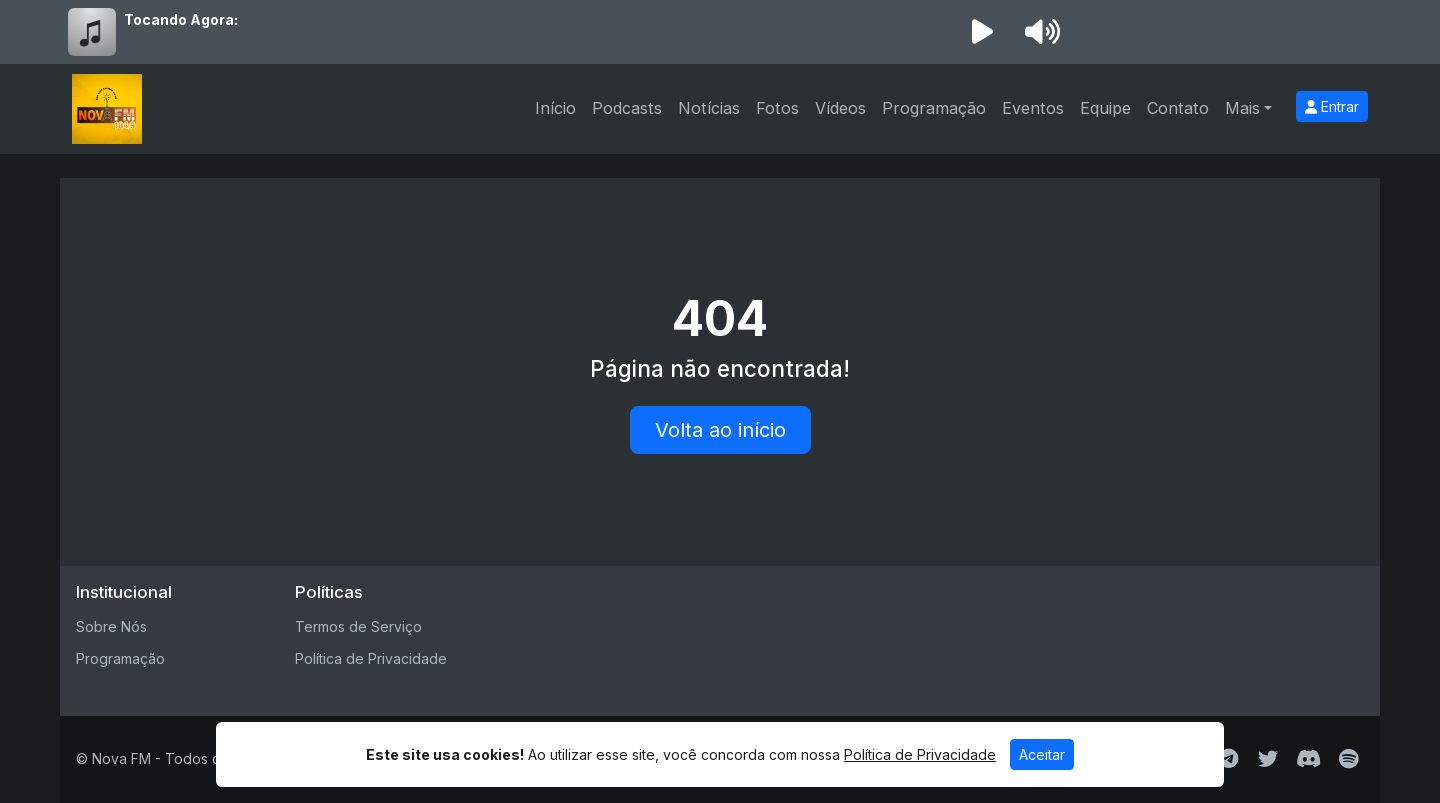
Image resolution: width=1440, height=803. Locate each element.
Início (555, 108)
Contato (1178, 108)
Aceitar (1042, 754)
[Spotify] (1348, 759)
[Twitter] (1268, 759)
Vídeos (840, 108)
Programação (934, 108)
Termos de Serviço (358, 626)
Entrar (1332, 106)
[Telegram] (1228, 759)
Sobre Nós (111, 626)
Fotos (777, 108)
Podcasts (627, 108)
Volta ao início (720, 430)
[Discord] (1308, 759)
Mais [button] (1242, 108)
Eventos (1033, 108)
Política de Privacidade (371, 658)
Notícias (709, 108)
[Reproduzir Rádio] (982, 32)
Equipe (1105, 108)
